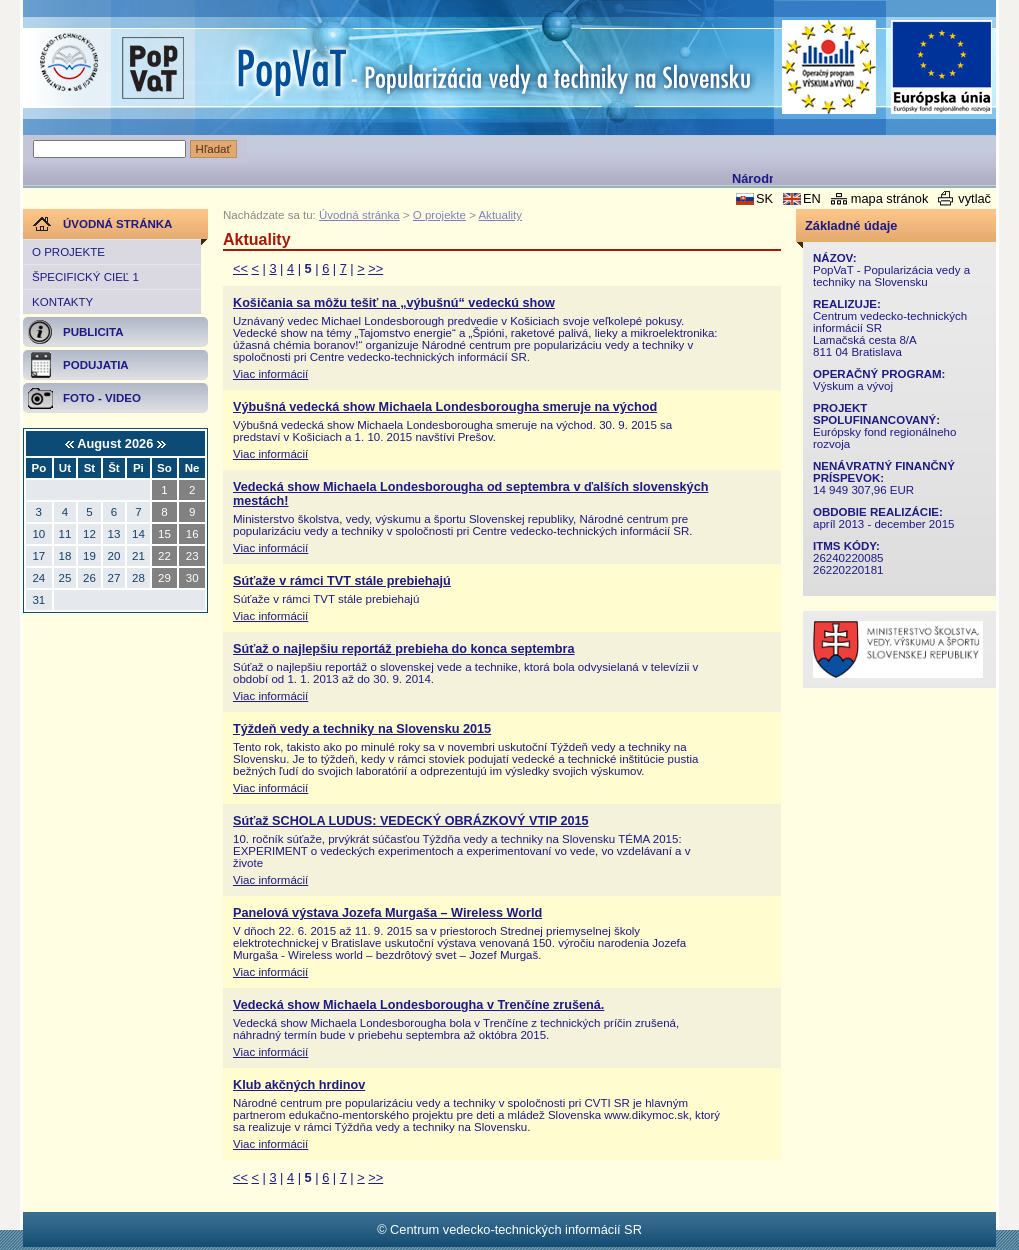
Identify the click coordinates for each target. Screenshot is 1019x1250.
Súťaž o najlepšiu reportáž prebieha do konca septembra (404, 649)
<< (240, 268)
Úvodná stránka (359, 215)
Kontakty (62, 302)
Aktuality (500, 215)
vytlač (974, 198)
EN (812, 198)
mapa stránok (890, 198)
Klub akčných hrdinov (299, 1085)
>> (375, 268)
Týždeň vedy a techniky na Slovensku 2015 (362, 729)
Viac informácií (270, 374)
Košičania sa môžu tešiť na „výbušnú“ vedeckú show (394, 303)
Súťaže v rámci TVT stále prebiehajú (342, 581)
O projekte (68, 252)
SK (764, 198)
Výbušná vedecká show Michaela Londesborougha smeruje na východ (445, 407)
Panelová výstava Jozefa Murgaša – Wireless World (387, 913)
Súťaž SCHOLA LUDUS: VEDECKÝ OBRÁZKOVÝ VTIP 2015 (411, 821)
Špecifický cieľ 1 (85, 277)
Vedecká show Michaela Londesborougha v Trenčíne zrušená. (418, 1005)
